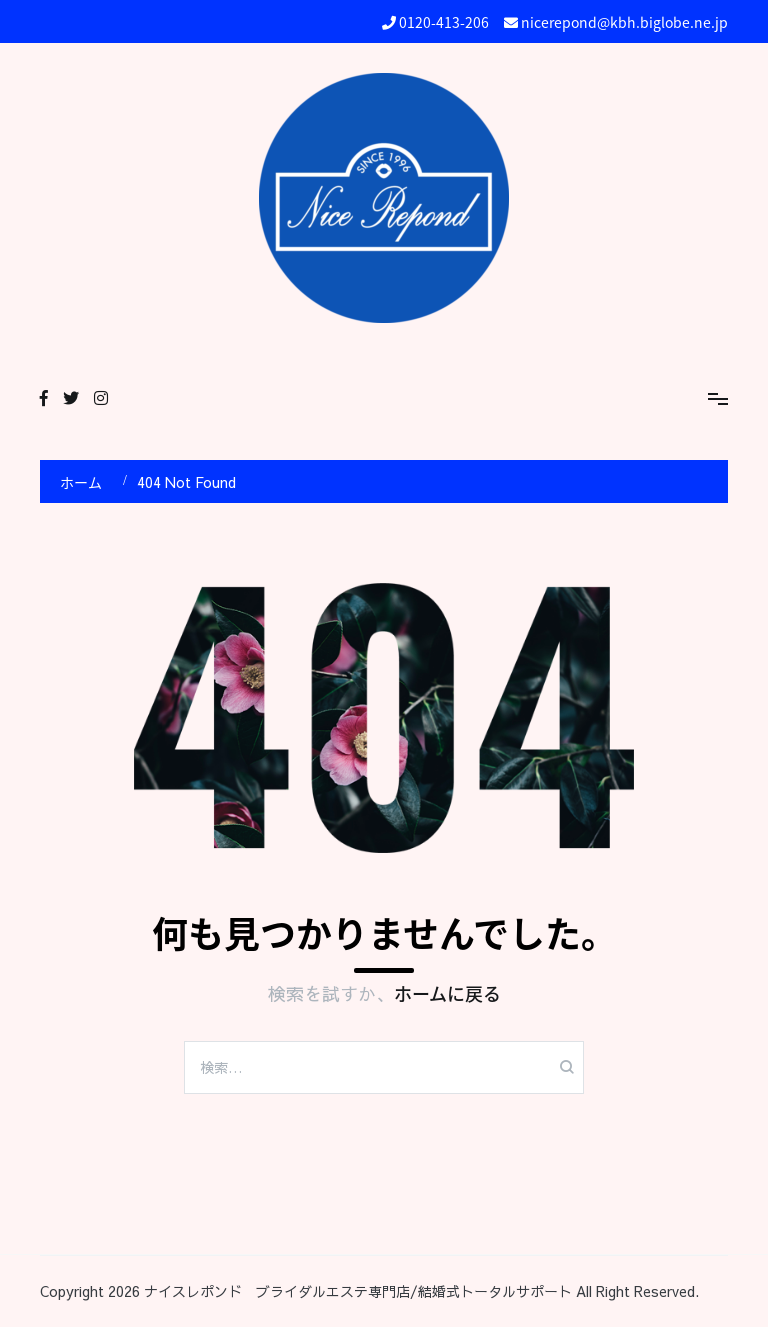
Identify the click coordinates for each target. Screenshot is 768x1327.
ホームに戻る (447, 993)
